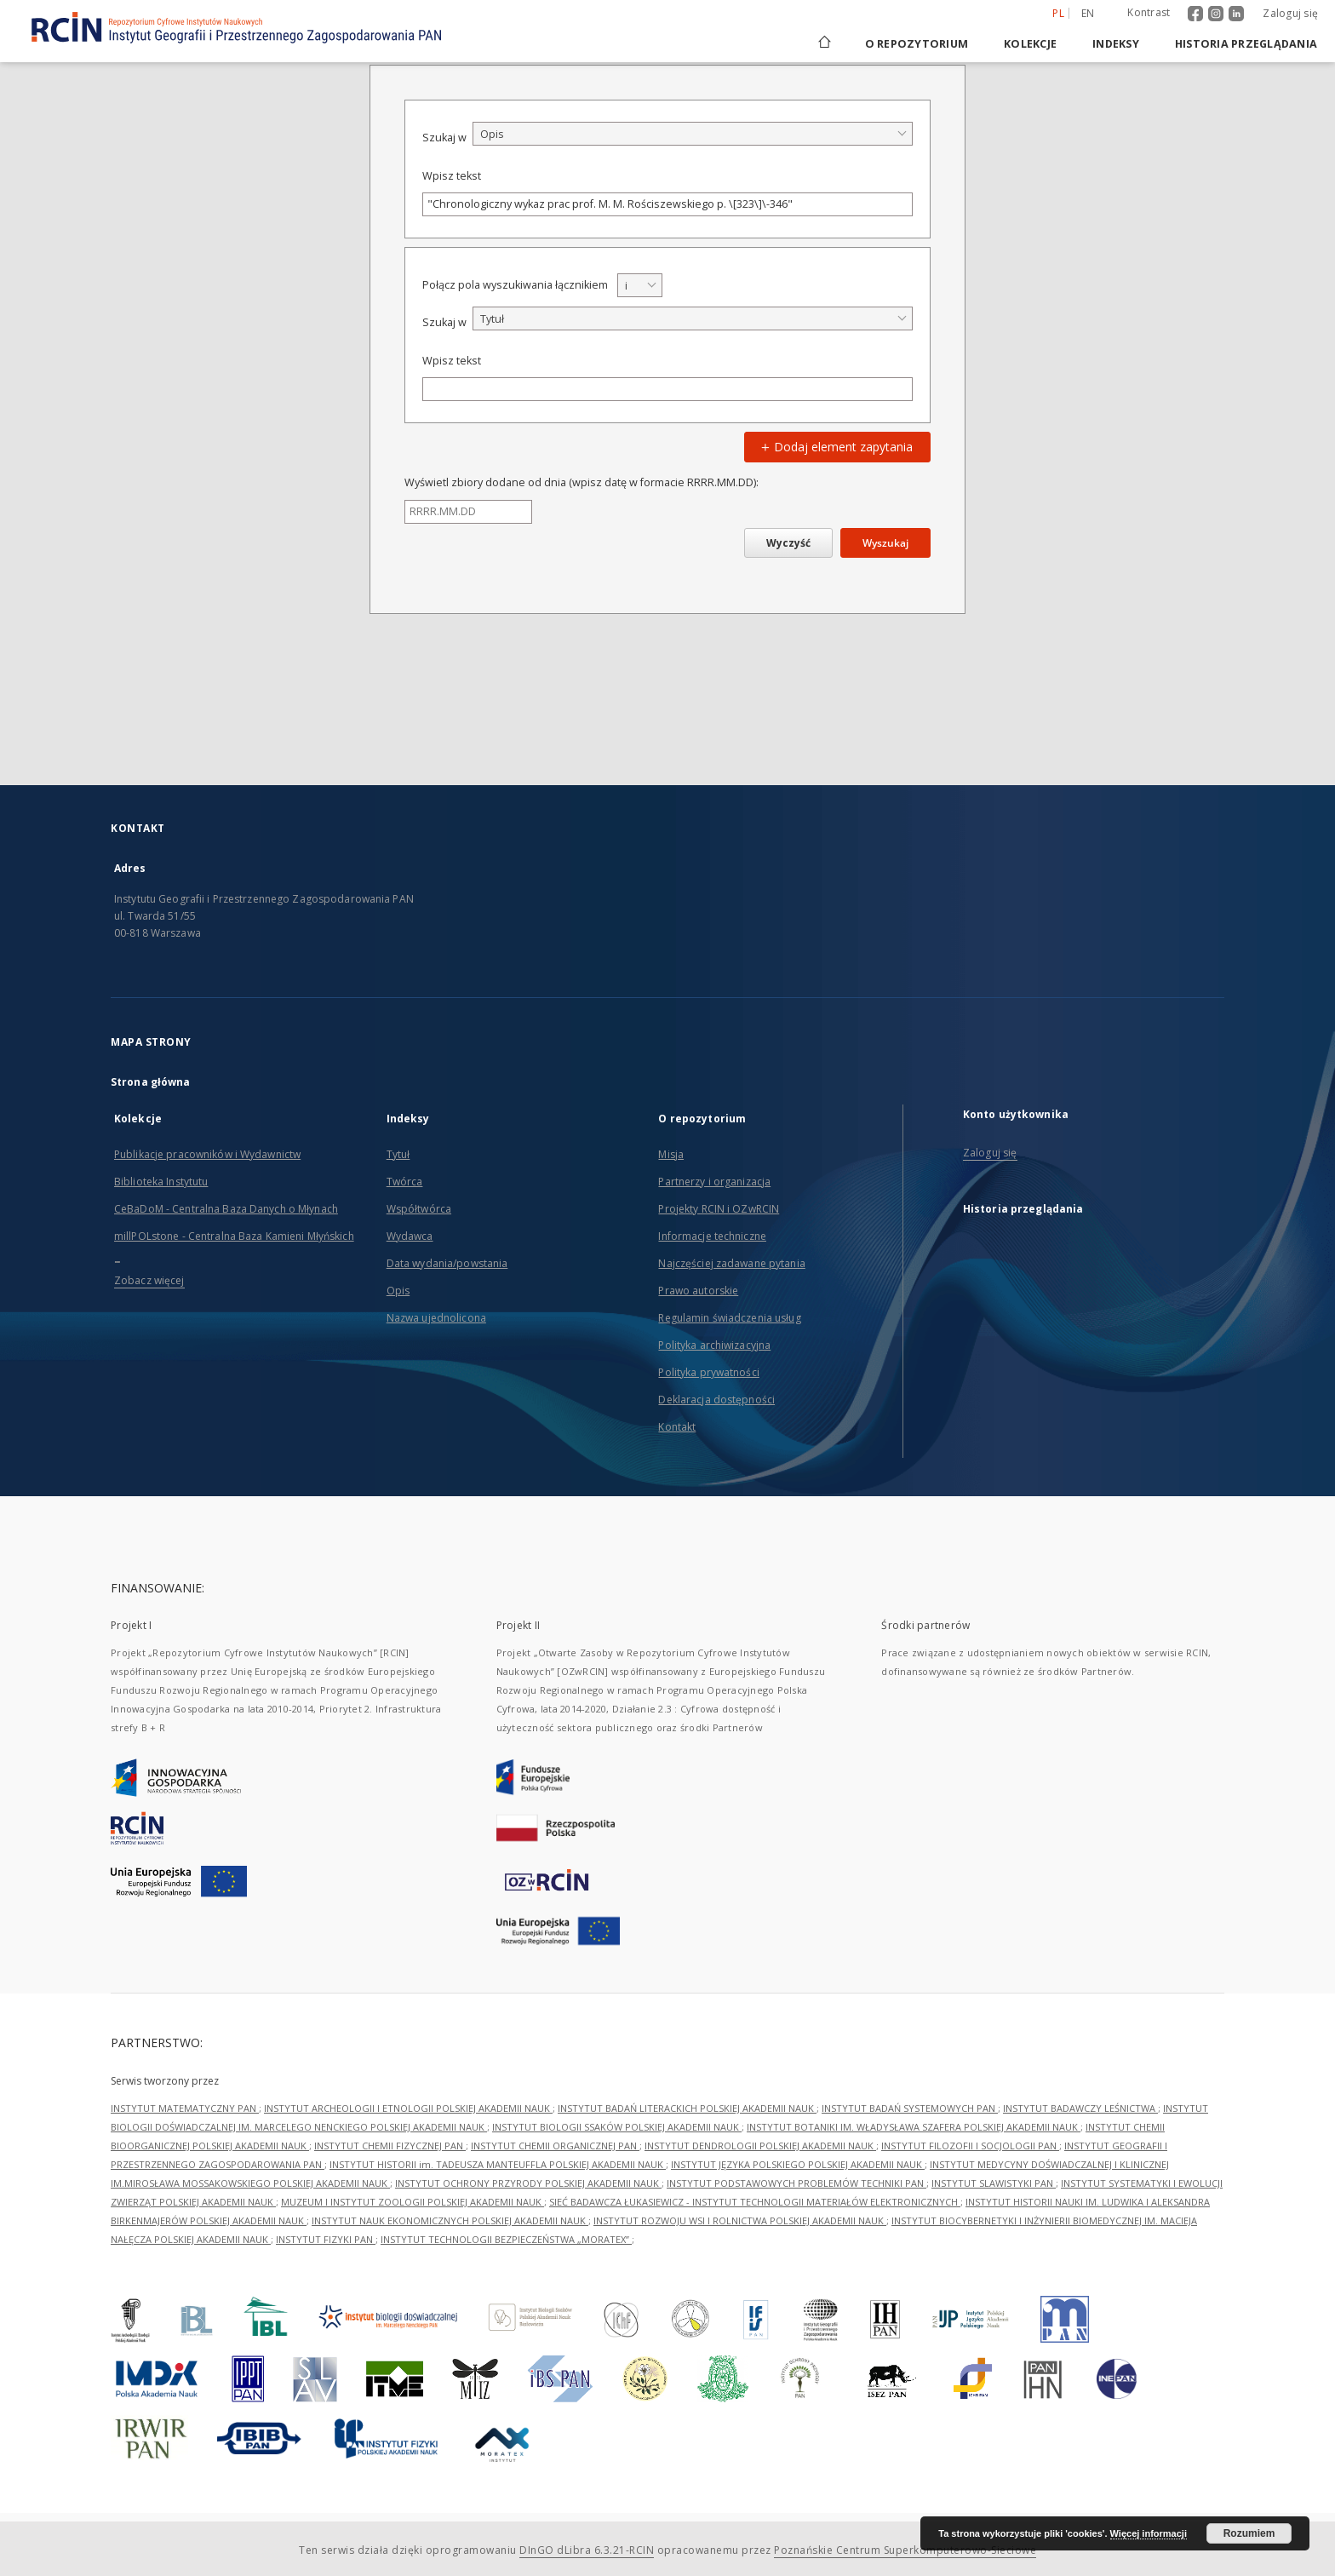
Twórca (405, 1181)
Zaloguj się (1290, 13)
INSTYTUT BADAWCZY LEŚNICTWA (1080, 2108)
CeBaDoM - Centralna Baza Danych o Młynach (226, 1209)
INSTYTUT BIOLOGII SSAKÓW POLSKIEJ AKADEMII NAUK (617, 2126)
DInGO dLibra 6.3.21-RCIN (586, 2550)
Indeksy (1115, 44)
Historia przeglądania (1246, 44)
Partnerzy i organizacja (714, 1181)
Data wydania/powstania (447, 1263)
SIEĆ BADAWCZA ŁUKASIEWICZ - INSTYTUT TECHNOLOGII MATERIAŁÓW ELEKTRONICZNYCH (754, 2201)
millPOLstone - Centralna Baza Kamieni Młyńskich (234, 1236)
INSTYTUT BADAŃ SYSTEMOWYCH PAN (910, 2108)
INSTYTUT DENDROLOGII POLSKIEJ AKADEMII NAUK (760, 2145)
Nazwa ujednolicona (436, 1318)
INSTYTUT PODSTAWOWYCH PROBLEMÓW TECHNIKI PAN (796, 2183)
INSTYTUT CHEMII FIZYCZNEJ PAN (390, 2145)
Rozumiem (1249, 2533)
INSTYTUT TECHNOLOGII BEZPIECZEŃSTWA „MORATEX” (506, 2239)
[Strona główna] (823, 44)
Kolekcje (1030, 44)
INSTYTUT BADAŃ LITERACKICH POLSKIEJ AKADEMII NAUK (687, 2108)
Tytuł (398, 1154)
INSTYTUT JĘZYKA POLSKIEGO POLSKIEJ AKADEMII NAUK (798, 2164)
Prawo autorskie (698, 1290)
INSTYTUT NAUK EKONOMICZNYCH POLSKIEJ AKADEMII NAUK (450, 2220)
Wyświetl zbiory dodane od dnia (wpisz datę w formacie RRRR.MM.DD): (581, 482)
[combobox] (693, 134)
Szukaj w (444, 137)
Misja (671, 1154)
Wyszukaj (885, 543)
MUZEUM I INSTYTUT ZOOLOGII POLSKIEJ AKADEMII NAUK (412, 2201)
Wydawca (410, 1236)
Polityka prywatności (708, 1372)
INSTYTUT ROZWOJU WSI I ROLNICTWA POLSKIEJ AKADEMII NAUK (739, 2220)
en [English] (1088, 13)
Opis (398, 1290)
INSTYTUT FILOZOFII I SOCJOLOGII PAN (970, 2145)
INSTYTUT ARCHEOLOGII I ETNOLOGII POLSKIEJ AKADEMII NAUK (408, 2108)
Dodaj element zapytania (835, 447)
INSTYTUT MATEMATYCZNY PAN (185, 2108)
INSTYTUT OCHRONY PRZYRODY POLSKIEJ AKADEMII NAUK (528, 2183)
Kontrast (1148, 12)
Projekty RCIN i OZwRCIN (718, 1209)
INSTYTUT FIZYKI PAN (325, 2239)
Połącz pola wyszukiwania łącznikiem (515, 285)
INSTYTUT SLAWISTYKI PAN (993, 2183)
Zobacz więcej (149, 1280)
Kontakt (677, 1427)
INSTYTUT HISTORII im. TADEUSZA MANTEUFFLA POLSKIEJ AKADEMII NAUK (497, 2164)
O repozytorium (917, 44)
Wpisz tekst (451, 176)
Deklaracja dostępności (716, 1399)
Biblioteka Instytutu (161, 1181)
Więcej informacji (1148, 2533)
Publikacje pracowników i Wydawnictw (207, 1154)
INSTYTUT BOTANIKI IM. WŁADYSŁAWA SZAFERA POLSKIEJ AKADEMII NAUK (913, 2126)
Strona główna (151, 1082)
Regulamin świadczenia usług (729, 1318)
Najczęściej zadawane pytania (731, 1263)
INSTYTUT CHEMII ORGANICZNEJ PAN (555, 2145)
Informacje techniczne (712, 1236)
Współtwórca (419, 1209)
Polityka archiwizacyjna (714, 1345)
